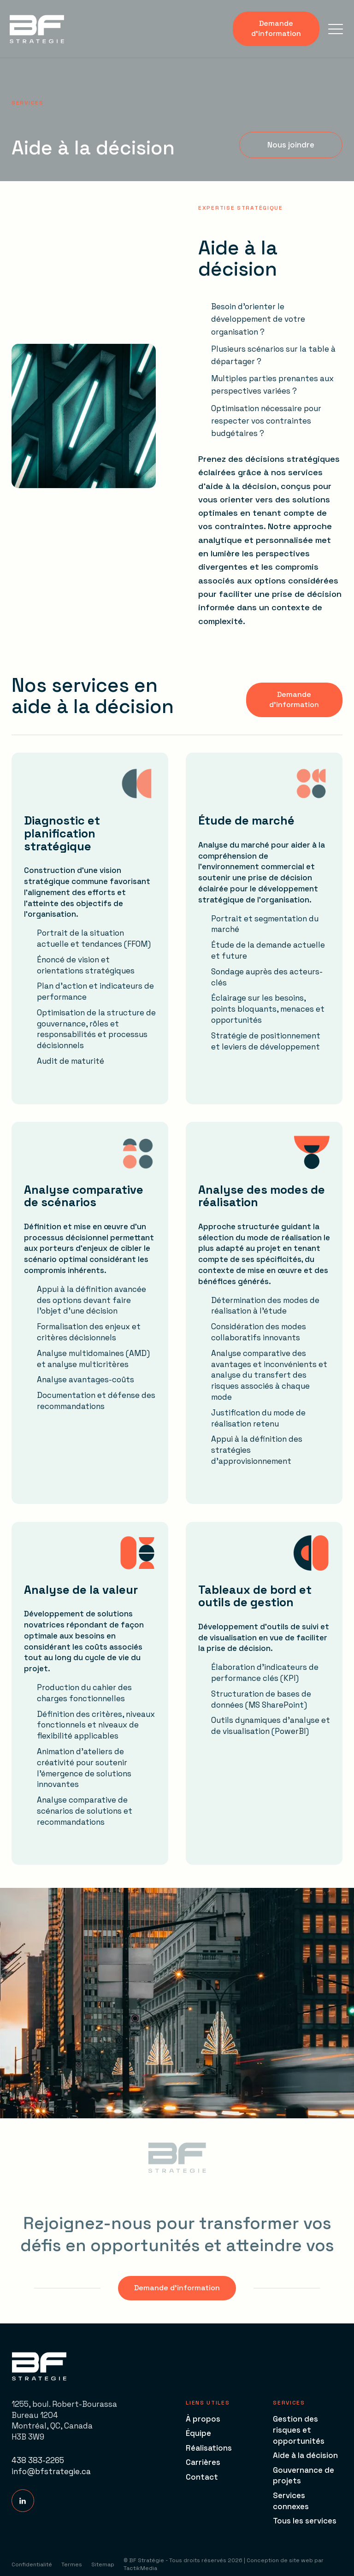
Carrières (203, 2462)
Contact (202, 2477)
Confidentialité (32, 2564)
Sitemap (102, 2564)
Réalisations (209, 2448)
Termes (71, 2564)
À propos (203, 2419)
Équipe (198, 2433)
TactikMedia (140, 2568)
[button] (335, 28)
